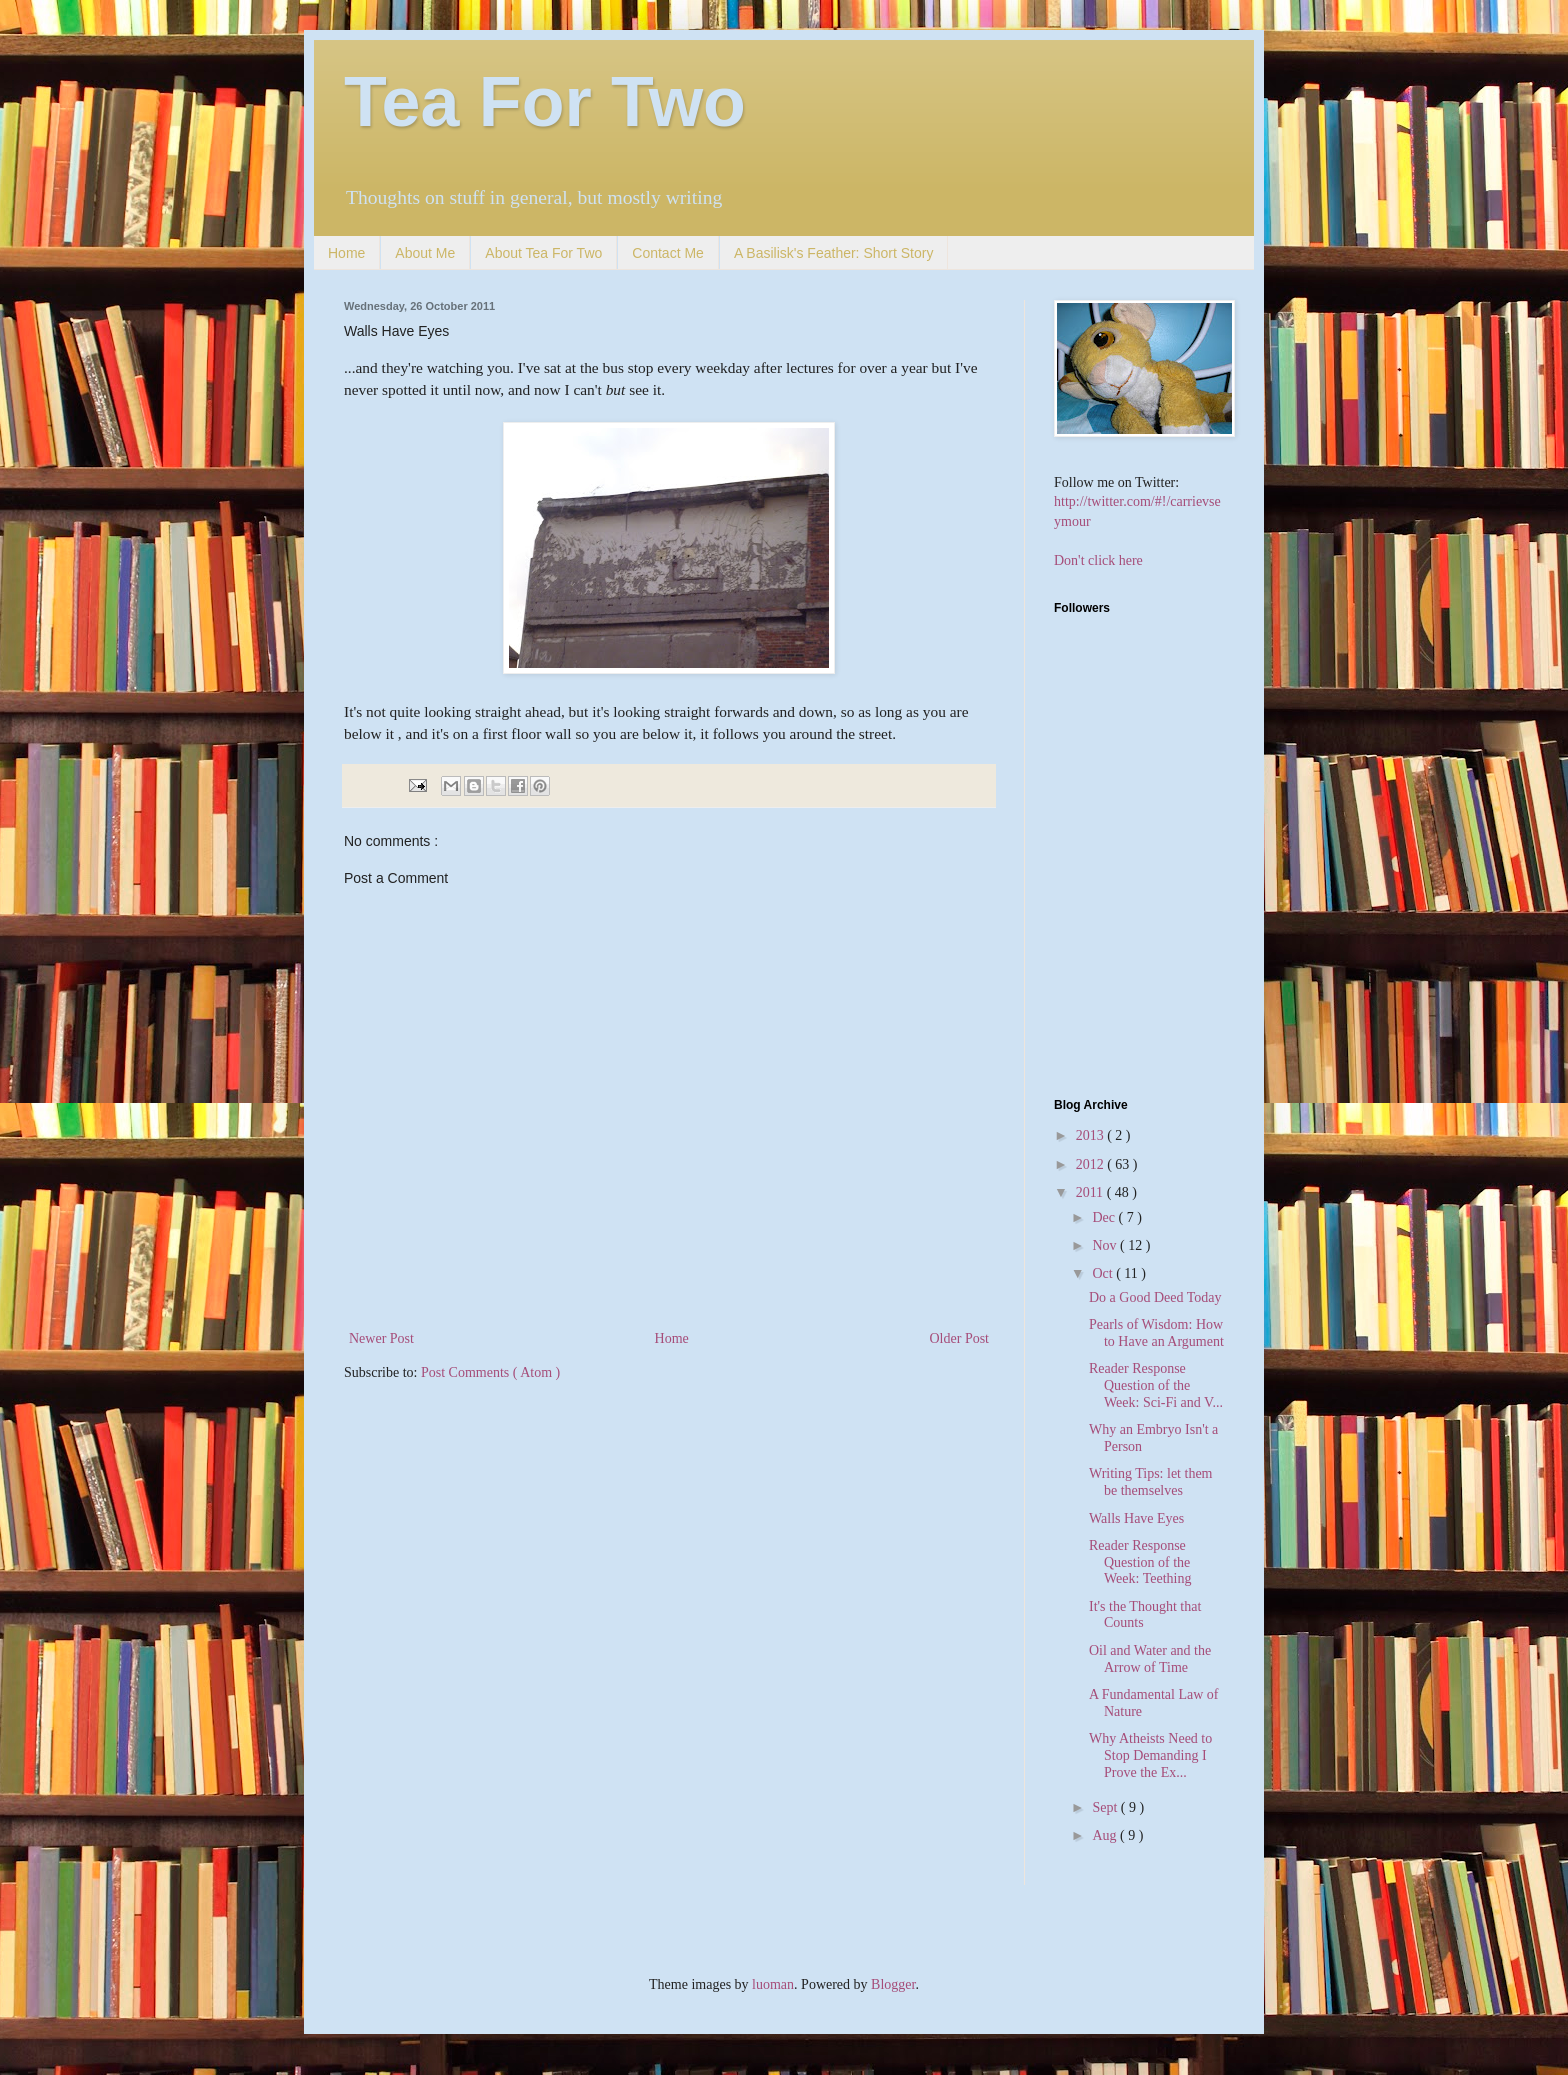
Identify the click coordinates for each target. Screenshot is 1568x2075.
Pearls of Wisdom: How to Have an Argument (1156, 1333)
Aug (1106, 1835)
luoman (773, 1984)
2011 (1091, 1192)
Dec (1105, 1217)
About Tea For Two (543, 253)
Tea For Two (545, 102)
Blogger (893, 1984)
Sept (1106, 1807)
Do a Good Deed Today (1155, 1297)
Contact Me (668, 253)
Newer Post (381, 1338)
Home (346, 253)
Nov (1106, 1245)
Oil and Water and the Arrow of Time (1150, 1659)
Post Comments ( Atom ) (490, 1372)
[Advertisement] (1179, 937)
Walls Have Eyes (1136, 1518)
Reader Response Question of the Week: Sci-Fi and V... (1156, 1385)
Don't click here (1098, 560)
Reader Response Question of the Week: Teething (1140, 1562)
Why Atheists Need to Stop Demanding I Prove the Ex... (1150, 1755)
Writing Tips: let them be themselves (1151, 1482)
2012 (1092, 1164)
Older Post (960, 1338)
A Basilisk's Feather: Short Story (834, 253)
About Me (425, 253)
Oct (1104, 1273)
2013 (1092, 1135)
